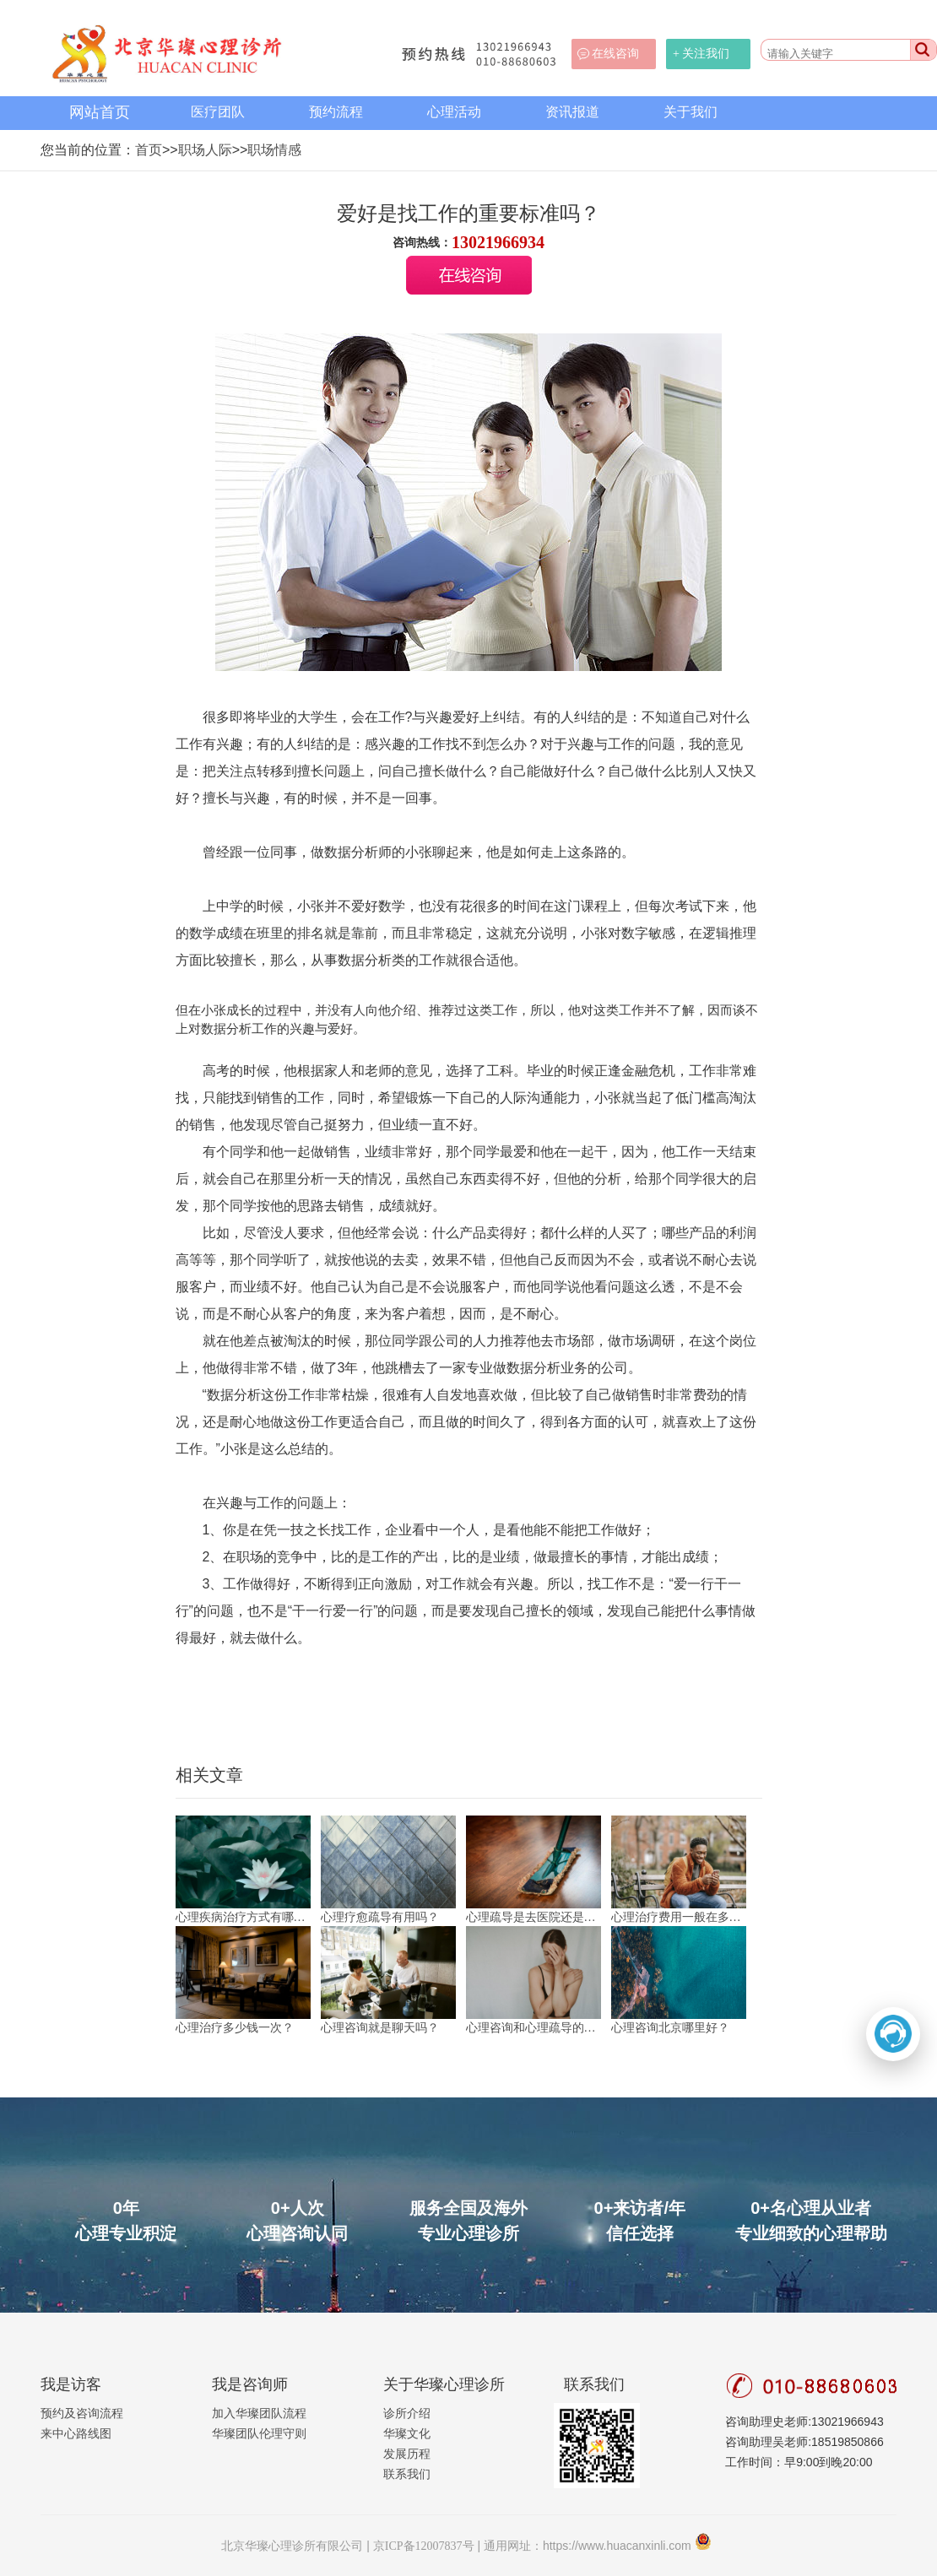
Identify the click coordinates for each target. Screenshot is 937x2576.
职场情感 (274, 150)
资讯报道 (572, 112)
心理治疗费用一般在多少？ (678, 1917)
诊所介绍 (407, 2413)
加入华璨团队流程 (259, 2413)
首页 (148, 150)
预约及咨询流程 (82, 2413)
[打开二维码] (893, 2034)
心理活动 (454, 112)
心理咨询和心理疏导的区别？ (533, 2027)
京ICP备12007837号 (423, 2546)
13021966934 (498, 242)
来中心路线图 (76, 2433)
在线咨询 (615, 53)
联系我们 (407, 2474)
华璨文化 (407, 2433)
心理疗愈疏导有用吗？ (380, 1917)
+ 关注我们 (701, 53)
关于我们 (690, 112)
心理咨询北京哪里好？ (670, 2027)
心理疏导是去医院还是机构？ (533, 1917)
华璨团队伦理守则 (259, 2433)
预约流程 (336, 112)
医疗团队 (218, 112)
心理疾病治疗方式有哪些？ (243, 1917)
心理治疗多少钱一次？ (235, 2027)
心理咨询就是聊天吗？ (380, 2027)
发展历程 (407, 2454)
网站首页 (99, 112)
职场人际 (205, 150)
